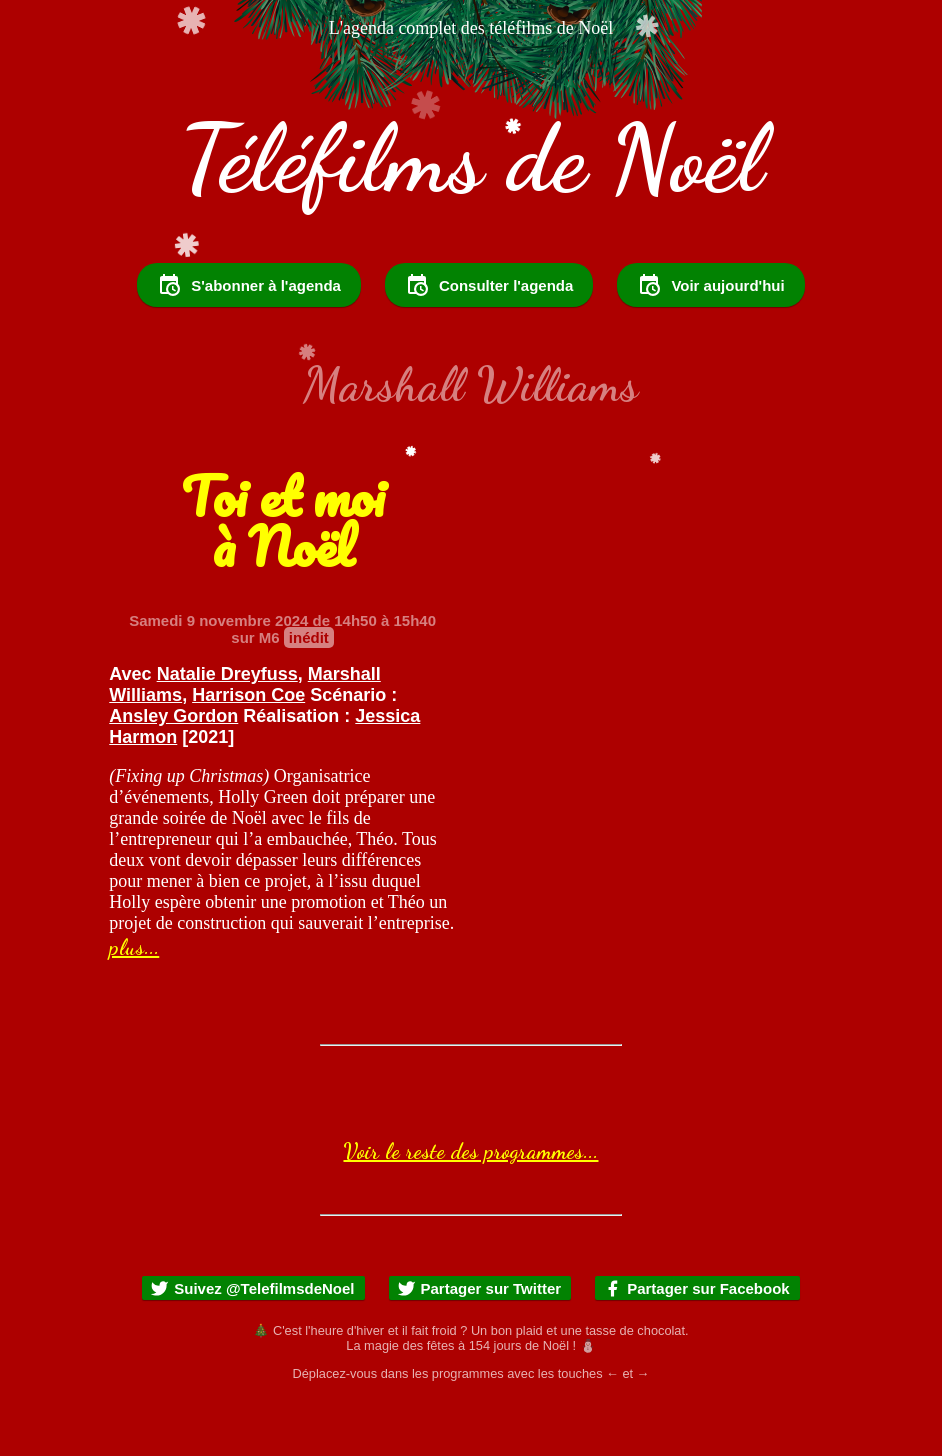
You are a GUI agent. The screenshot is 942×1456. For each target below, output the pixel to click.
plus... (134, 1001)
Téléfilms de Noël (471, 158)
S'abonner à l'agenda (249, 339)
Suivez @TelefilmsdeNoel (252, 1342)
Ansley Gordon (173, 770)
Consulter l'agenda (489, 339)
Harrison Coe (248, 749)
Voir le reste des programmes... (470, 1205)
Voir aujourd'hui (710, 339)
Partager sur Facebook (696, 1342)
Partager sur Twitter (479, 1342)
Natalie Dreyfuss (227, 728)
